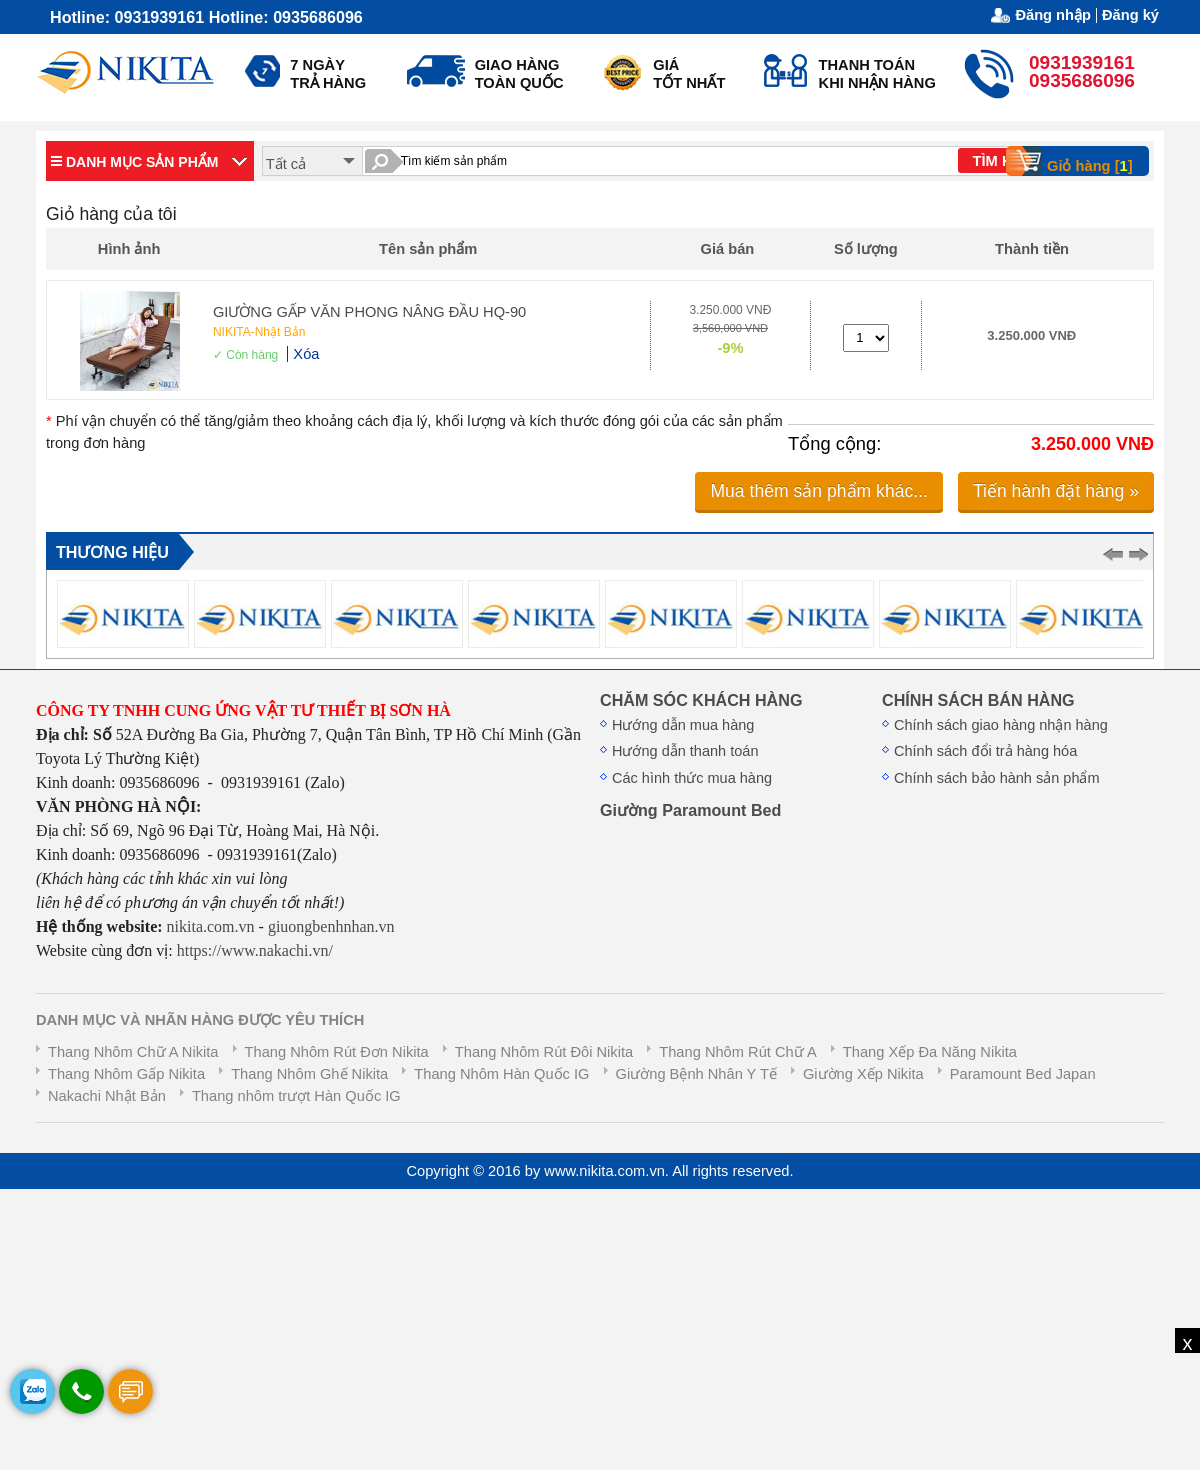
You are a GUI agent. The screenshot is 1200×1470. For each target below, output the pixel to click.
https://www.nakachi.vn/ (253, 950)
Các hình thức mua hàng (692, 778)
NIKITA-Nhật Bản (259, 332)
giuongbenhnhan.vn (331, 926)
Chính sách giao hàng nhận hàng (1001, 725)
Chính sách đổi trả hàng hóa (985, 751)
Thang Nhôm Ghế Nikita (309, 1074)
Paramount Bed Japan (1023, 1074)
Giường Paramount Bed (690, 810)
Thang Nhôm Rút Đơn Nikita (337, 1052)
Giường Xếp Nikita (863, 1074)
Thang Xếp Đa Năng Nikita (930, 1052)
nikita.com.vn (211, 926)
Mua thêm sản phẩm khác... (819, 491)
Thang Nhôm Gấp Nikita (126, 1074)
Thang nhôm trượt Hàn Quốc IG (296, 1096)
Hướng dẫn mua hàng (683, 725)
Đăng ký (1130, 15)
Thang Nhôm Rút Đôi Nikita (544, 1052)
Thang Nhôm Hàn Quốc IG (501, 1074)
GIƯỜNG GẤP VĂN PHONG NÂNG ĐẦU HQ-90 (369, 312)
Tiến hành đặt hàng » (1056, 491)
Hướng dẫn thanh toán (685, 751)
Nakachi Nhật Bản (107, 1096)
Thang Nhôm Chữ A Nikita (133, 1052)
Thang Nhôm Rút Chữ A (737, 1052)
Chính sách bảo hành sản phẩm (997, 778)
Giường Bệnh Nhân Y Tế (696, 1074)
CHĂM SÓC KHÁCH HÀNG (701, 700)
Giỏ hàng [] (1076, 161)
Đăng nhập (1053, 15)
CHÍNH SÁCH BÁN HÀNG (978, 700)
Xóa (306, 354)
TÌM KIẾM (1005, 161)
